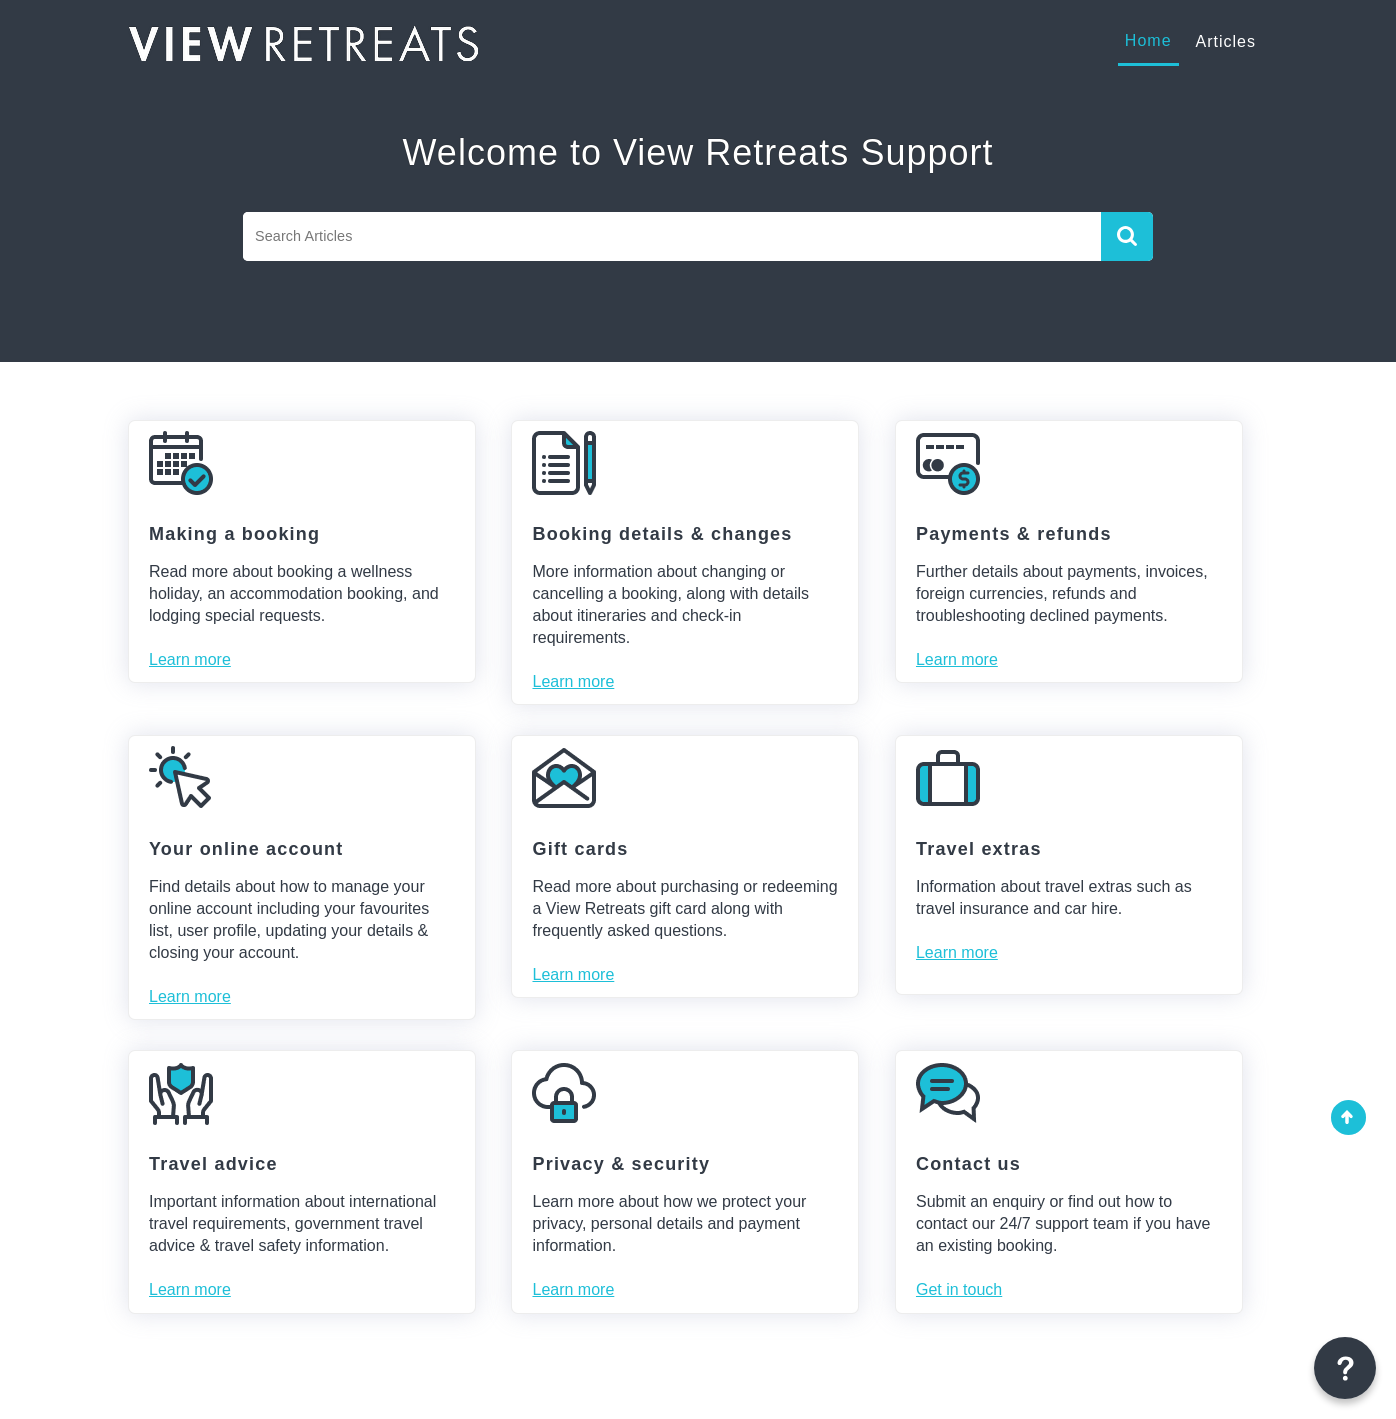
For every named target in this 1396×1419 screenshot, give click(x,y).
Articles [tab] (1226, 41)
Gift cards (580, 849)
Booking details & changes (662, 534)
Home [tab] (1148, 40)
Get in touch (959, 1289)
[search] (672, 237)
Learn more (190, 659)
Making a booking (234, 534)
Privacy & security (621, 1164)
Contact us (968, 1164)
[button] (1127, 237)
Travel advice (213, 1164)
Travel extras (979, 849)
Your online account (246, 849)
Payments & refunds (1014, 534)
